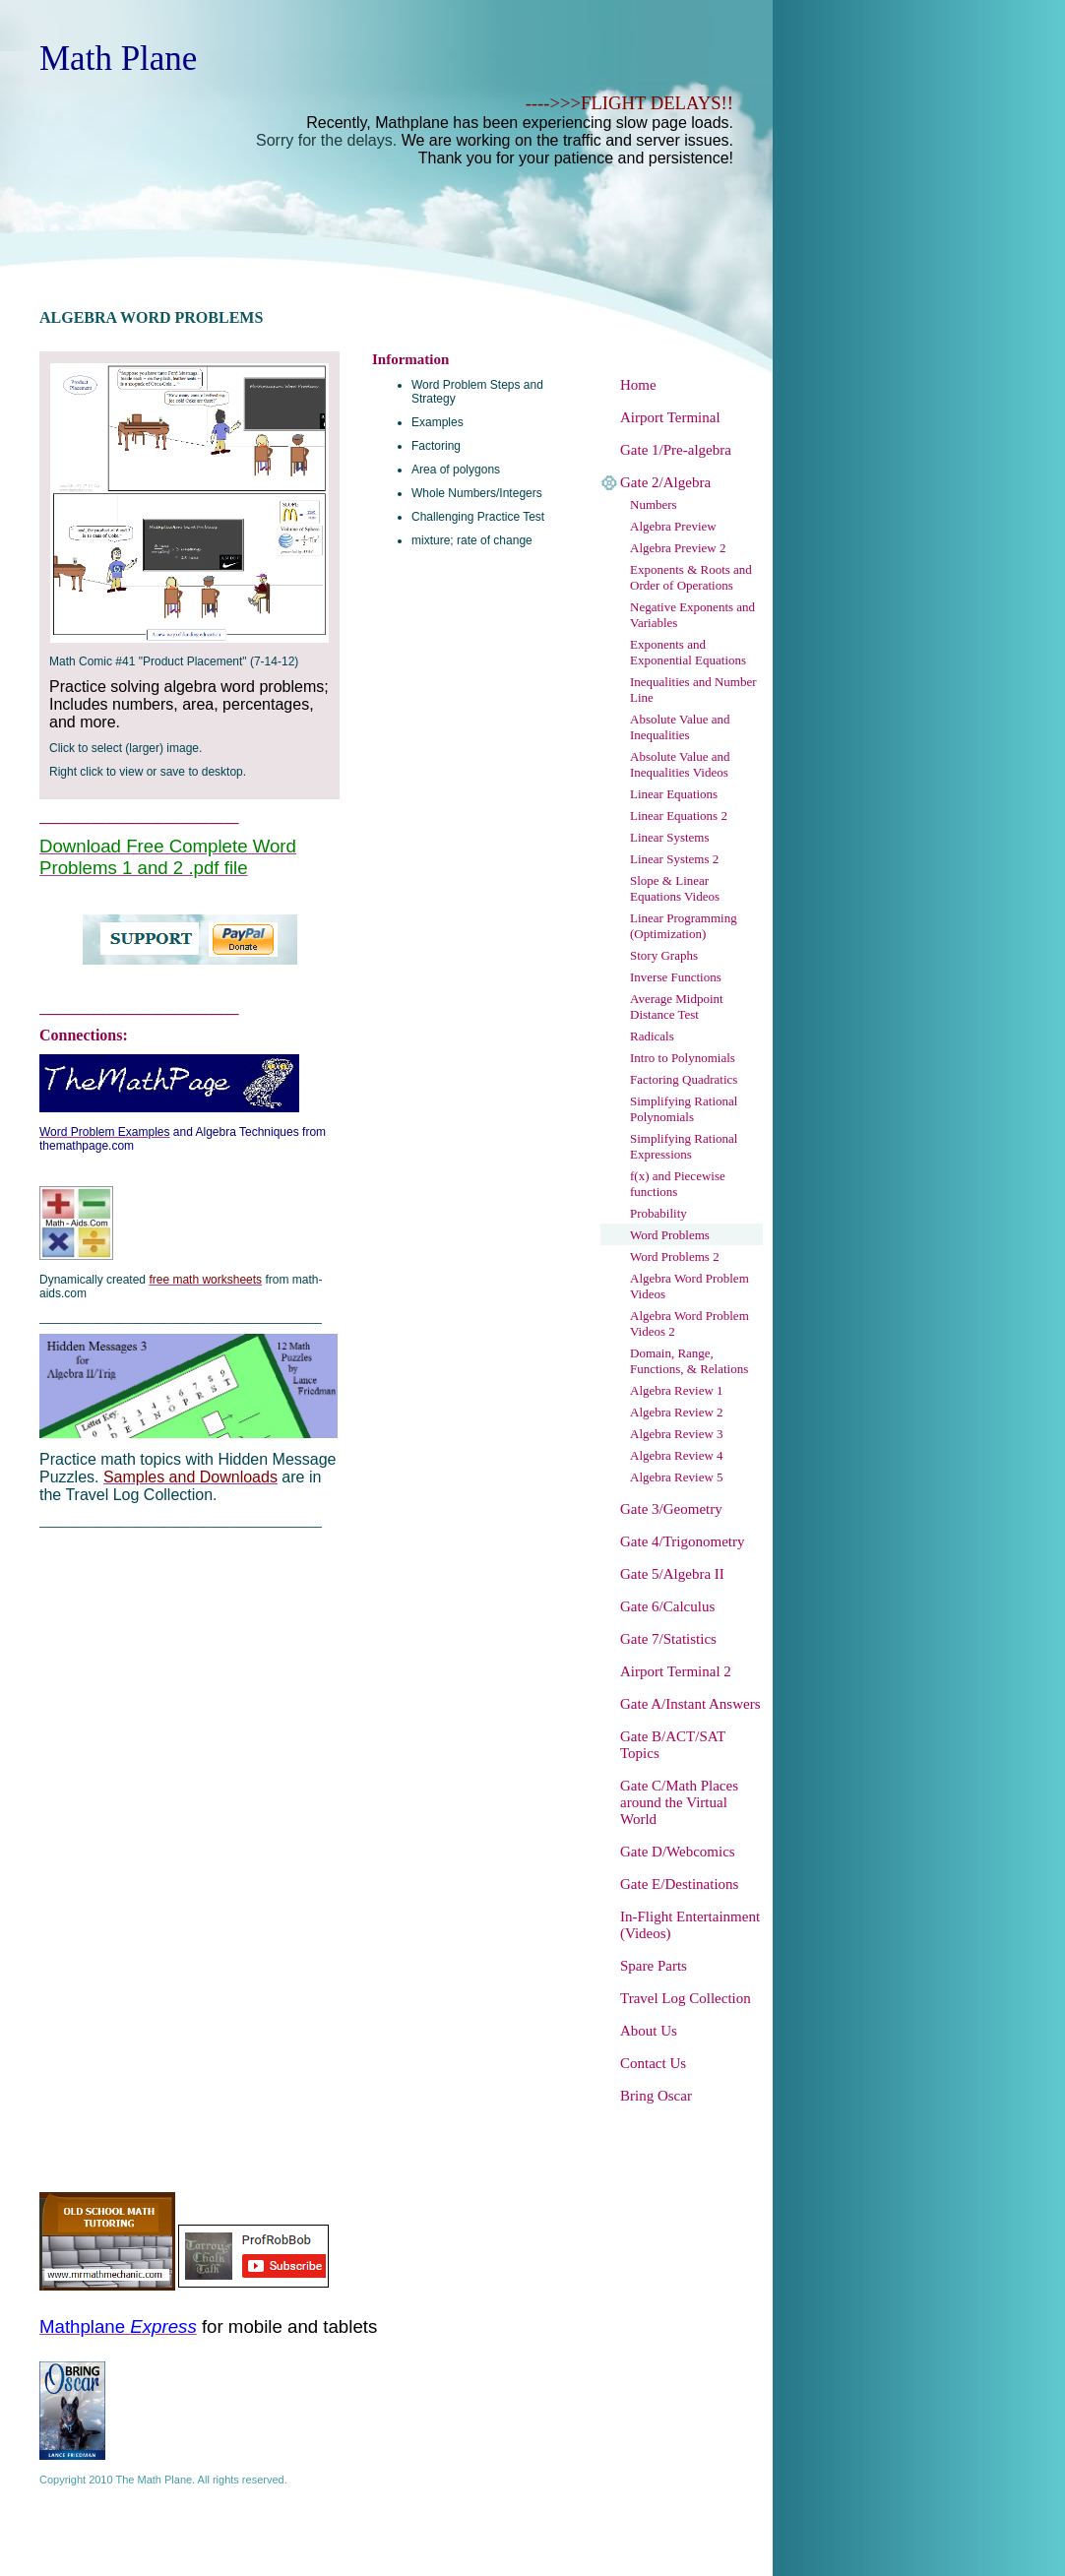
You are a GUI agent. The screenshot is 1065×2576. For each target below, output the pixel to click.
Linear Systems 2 (674, 858)
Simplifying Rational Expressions (683, 1146)
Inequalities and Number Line (693, 689)
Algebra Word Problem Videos (689, 1286)
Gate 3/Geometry (671, 1509)
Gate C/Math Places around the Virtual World (679, 1802)
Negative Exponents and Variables (692, 614)
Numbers (653, 504)
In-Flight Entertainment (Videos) (690, 1925)
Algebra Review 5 (676, 1477)
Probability (658, 1213)
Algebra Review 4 (676, 1455)
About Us (648, 2031)
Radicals (652, 1036)
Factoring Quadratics (683, 1079)
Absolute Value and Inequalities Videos (680, 764)
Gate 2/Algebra (665, 482)
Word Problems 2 (675, 1256)
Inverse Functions (675, 977)
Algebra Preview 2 (677, 547)
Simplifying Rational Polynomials (683, 1109)
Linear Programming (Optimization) (683, 926)
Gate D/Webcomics (677, 1851)
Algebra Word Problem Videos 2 (689, 1323)
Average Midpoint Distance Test (676, 1006)
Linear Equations (674, 793)
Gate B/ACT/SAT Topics (672, 1744)
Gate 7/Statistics (668, 1639)
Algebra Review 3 (676, 1433)
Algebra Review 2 (676, 1412)
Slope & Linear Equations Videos (675, 888)
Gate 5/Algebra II (672, 1574)
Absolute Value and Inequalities (680, 727)
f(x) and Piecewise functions (677, 1183)
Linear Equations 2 (678, 815)
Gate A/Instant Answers (690, 1704)
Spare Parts (653, 1966)
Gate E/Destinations (679, 1884)
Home (638, 385)
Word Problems (670, 1234)
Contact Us (653, 2063)
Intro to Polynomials (682, 1057)
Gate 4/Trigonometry (682, 1541)
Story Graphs (664, 955)
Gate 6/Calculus (667, 1606)
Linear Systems (670, 837)
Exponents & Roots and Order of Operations (691, 577)
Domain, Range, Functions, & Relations (689, 1361)
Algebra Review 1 (676, 1390)
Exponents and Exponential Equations (688, 652)
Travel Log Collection (685, 1998)
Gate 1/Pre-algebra (675, 450)
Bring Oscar (656, 2096)
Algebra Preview (673, 526)
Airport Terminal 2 (675, 1671)
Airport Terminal (670, 417)
